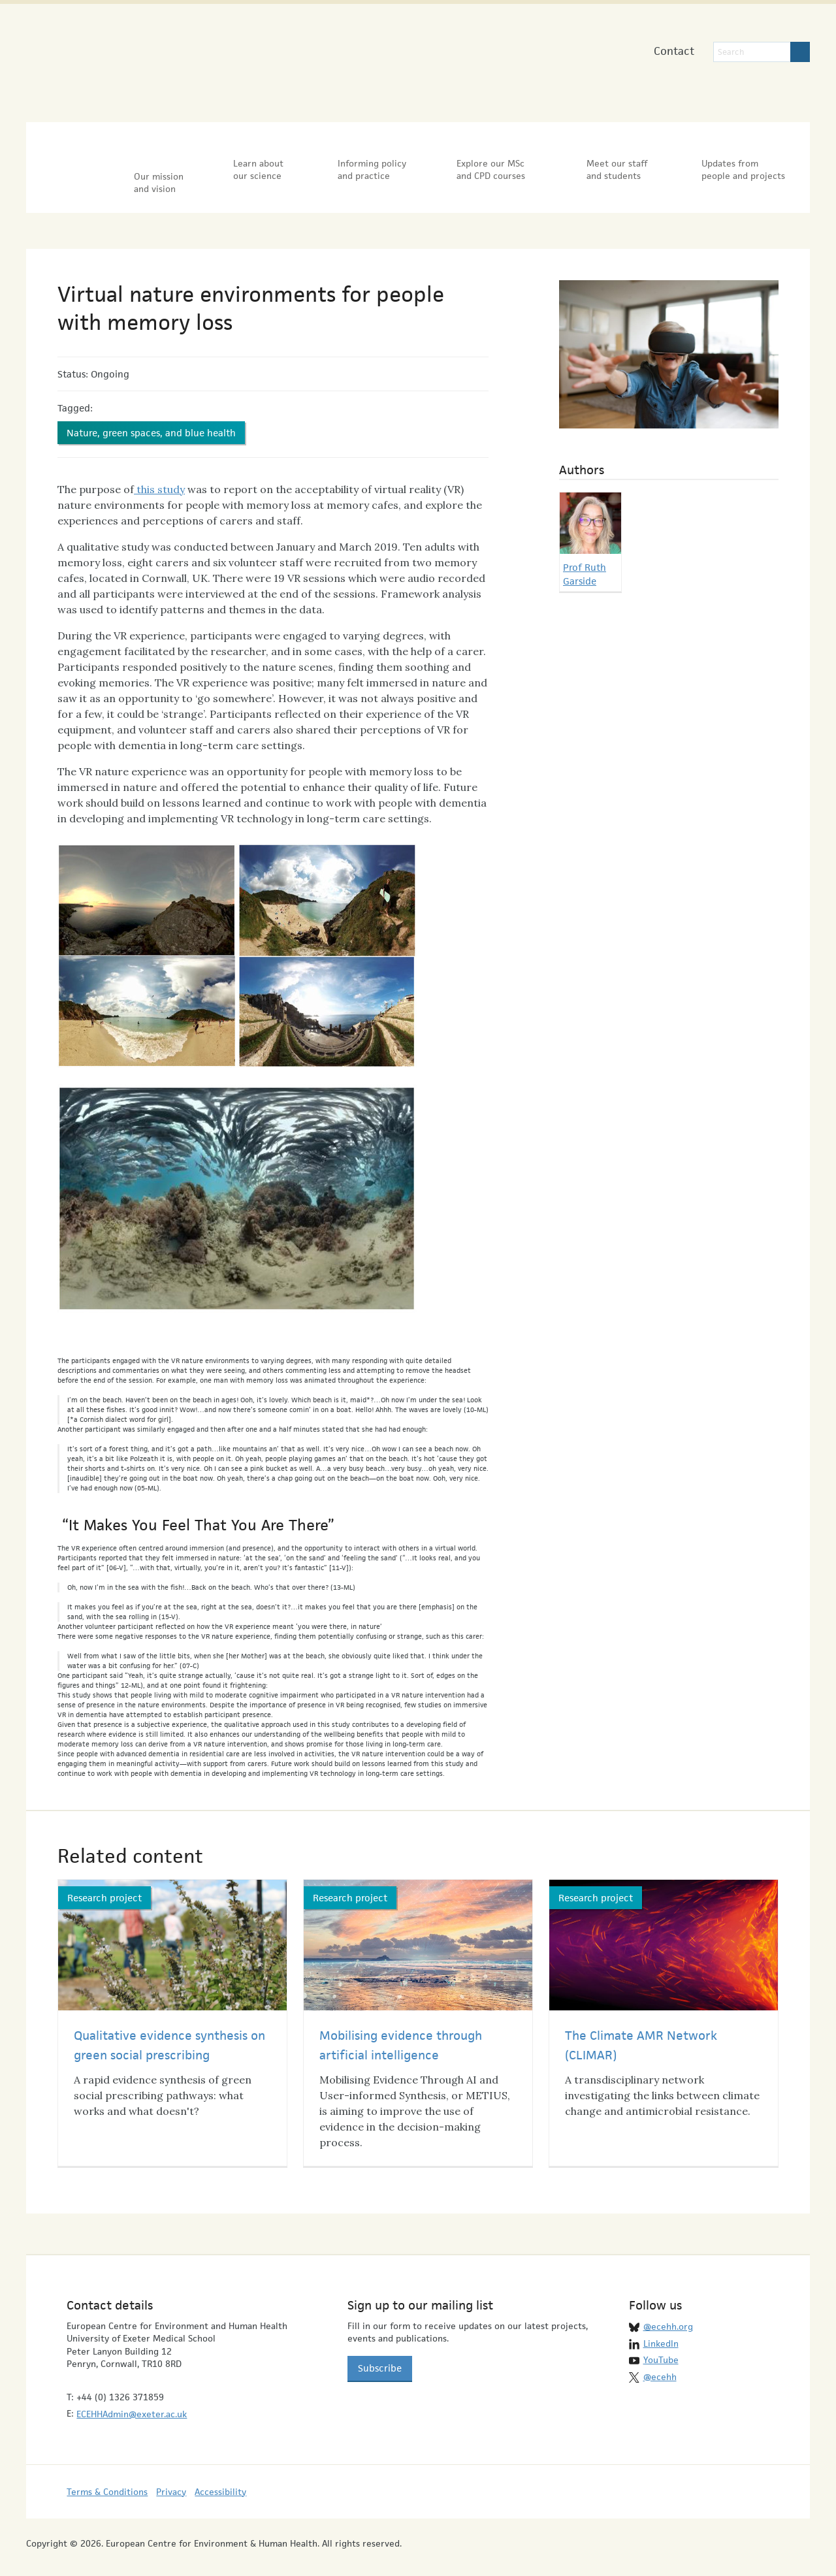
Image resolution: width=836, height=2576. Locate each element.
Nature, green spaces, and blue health (151, 420)
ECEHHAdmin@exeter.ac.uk (131, 2401)
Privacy (171, 2479)
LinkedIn (661, 2330)
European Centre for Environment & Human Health (161, 58)
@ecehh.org (668, 2314)
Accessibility (220, 2479)
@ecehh (660, 2364)
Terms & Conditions (107, 2479)
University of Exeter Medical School (390, 65)
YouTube (661, 2347)
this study (159, 476)
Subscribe (380, 2355)
